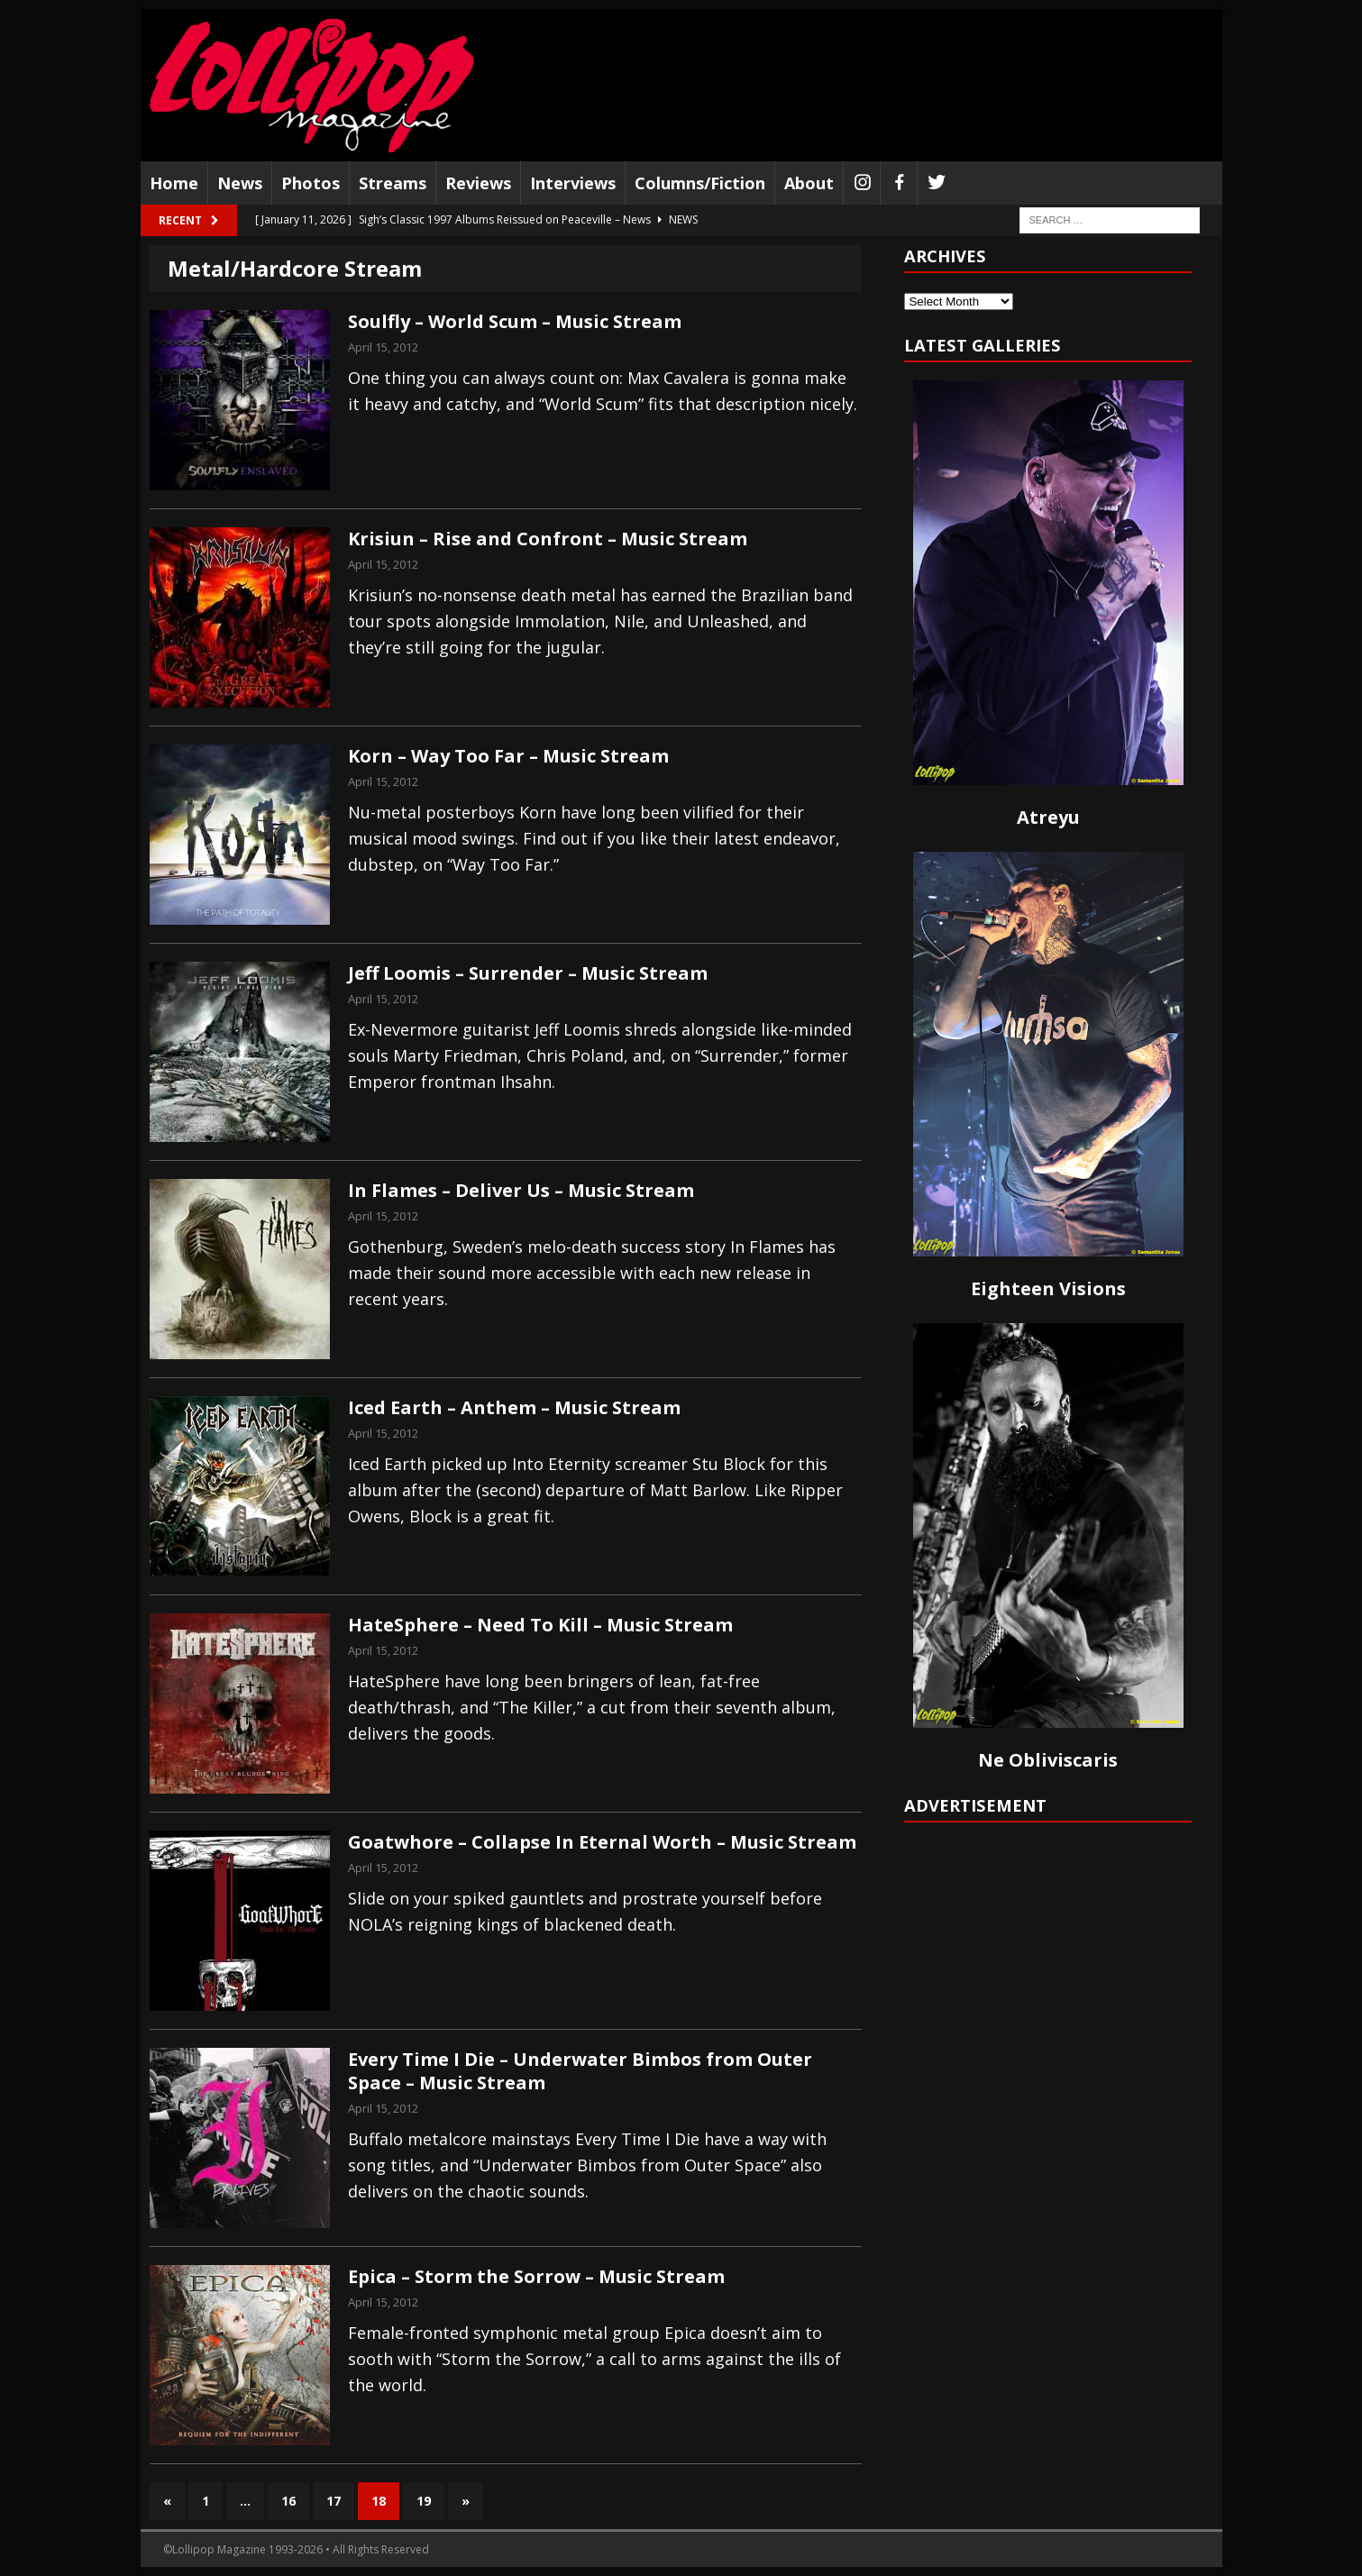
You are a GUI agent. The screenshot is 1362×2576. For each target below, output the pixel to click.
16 (288, 2500)
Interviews (573, 183)
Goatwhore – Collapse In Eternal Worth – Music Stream (602, 1842)
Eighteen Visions (1048, 1288)
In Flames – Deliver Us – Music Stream (521, 1190)
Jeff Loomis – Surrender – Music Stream (528, 973)
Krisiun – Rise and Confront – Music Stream (547, 538)
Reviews (478, 183)
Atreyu (1048, 817)
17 (333, 2500)
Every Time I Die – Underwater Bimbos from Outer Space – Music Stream (580, 2071)
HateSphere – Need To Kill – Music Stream (540, 1624)
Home (174, 183)
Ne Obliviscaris (1048, 1760)
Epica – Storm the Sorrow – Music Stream (536, 2276)
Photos (310, 183)
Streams (392, 183)
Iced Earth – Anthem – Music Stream (514, 1407)
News (239, 183)
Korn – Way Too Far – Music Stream (508, 756)
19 (423, 2500)
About (809, 183)
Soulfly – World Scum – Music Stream (514, 321)
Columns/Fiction (700, 183)
